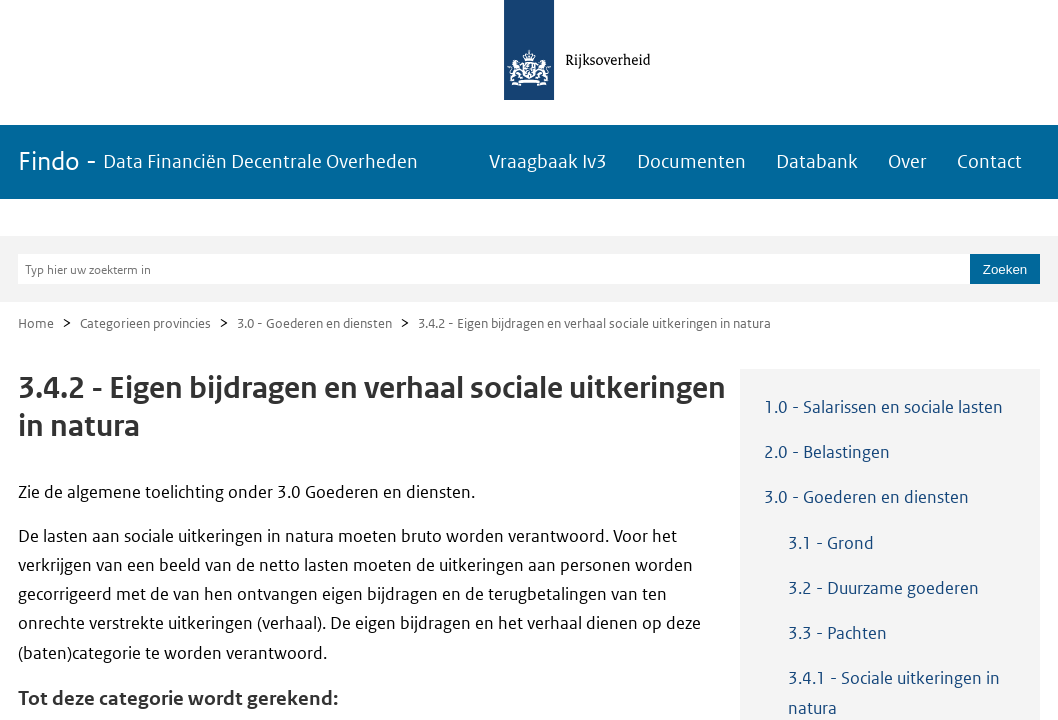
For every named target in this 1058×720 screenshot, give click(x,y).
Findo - (218, 161)
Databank (817, 161)
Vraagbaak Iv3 (548, 161)
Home (36, 323)
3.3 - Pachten (837, 633)
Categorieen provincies (145, 323)
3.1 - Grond (831, 543)
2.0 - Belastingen (827, 452)
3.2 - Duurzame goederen (883, 588)
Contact (989, 161)
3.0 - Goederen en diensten (314, 323)
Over (907, 161)
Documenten (691, 161)
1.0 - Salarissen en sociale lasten (883, 407)
